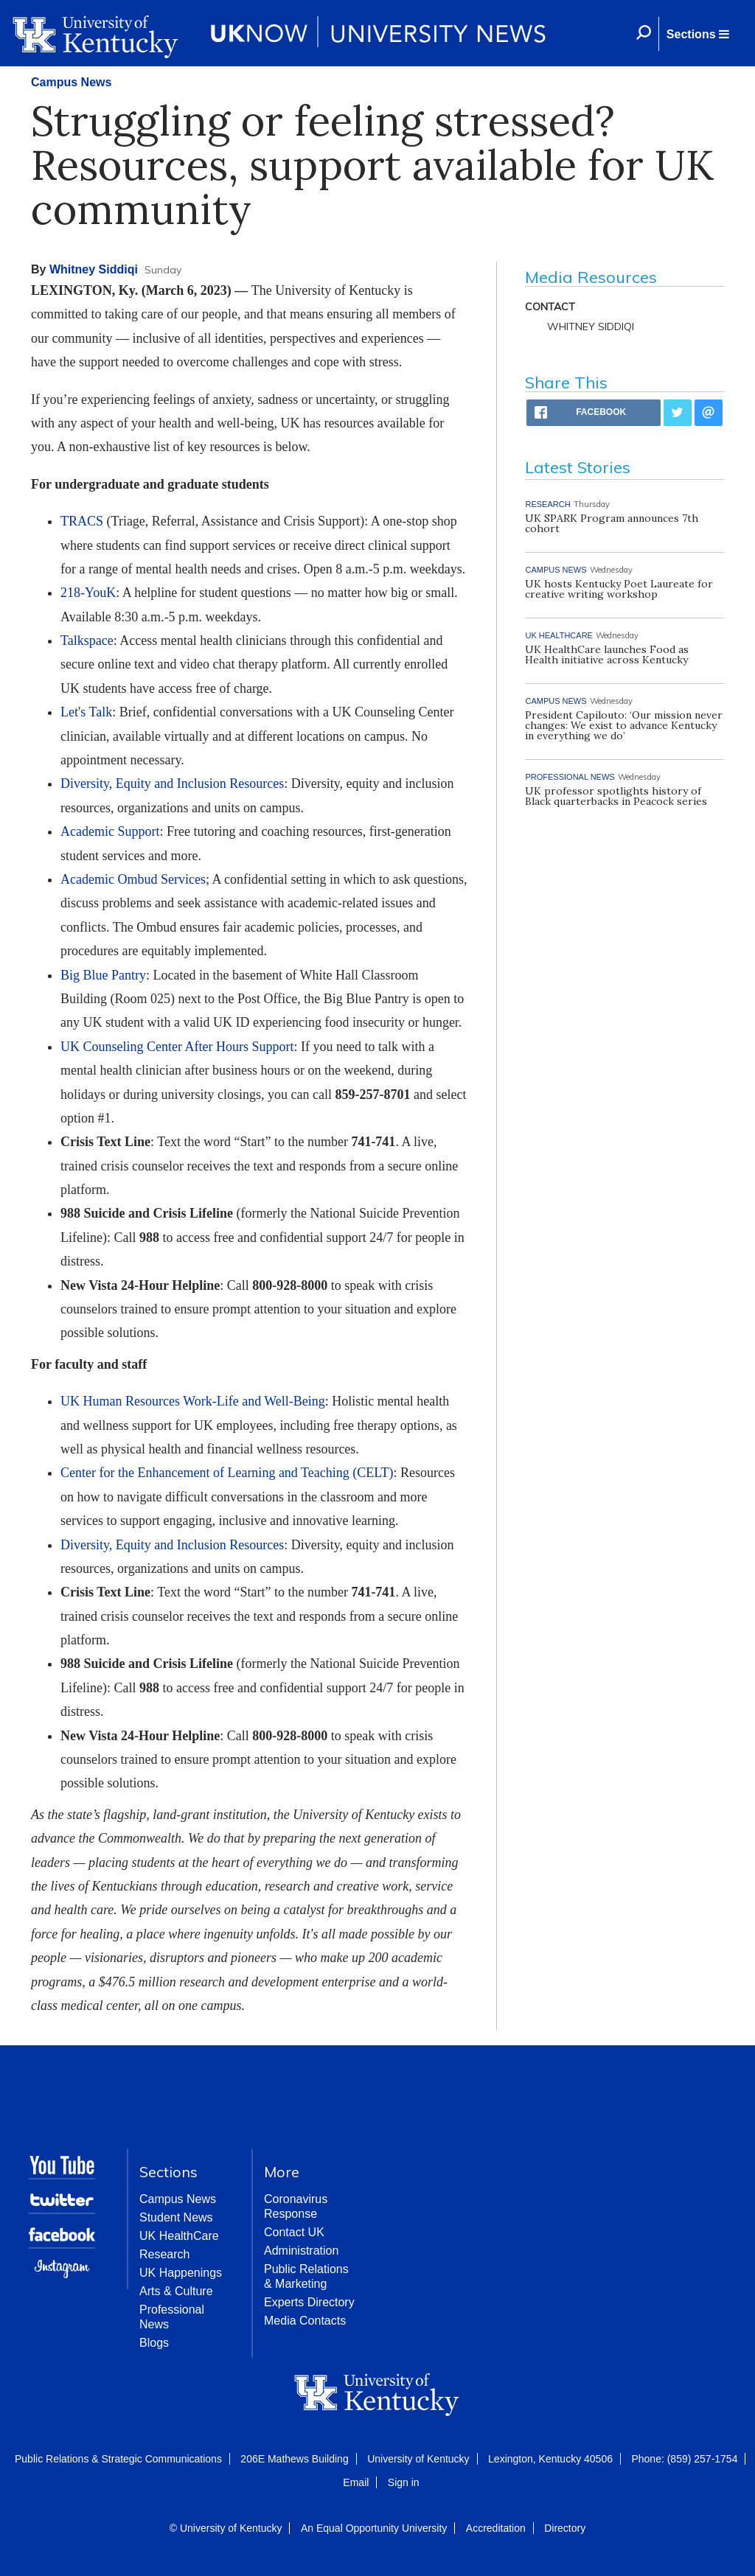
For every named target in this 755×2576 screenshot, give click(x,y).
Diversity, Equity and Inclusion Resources (172, 783)
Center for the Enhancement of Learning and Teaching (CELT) (227, 1472)
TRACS (81, 521)
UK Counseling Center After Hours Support (176, 1046)
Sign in (404, 2482)
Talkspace (87, 640)
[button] (697, 34)
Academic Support (109, 831)
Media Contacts (305, 2320)
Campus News (71, 82)
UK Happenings (180, 2272)
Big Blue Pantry (103, 975)
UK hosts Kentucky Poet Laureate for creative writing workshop (619, 589)
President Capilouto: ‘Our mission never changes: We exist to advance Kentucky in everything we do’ (624, 725)
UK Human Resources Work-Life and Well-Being (192, 1401)
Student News (176, 2217)
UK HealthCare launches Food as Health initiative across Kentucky (607, 654)
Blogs (154, 2342)
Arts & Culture (176, 2291)
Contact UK (294, 2232)
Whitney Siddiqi (93, 269)
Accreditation (496, 2528)
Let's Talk (86, 712)
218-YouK (88, 592)
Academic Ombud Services (133, 879)
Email (356, 2482)
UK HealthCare (179, 2236)
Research (164, 2254)
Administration (301, 2250)
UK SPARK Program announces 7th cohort (611, 523)
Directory (564, 2528)
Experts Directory (309, 2302)
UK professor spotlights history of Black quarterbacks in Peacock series (616, 796)
